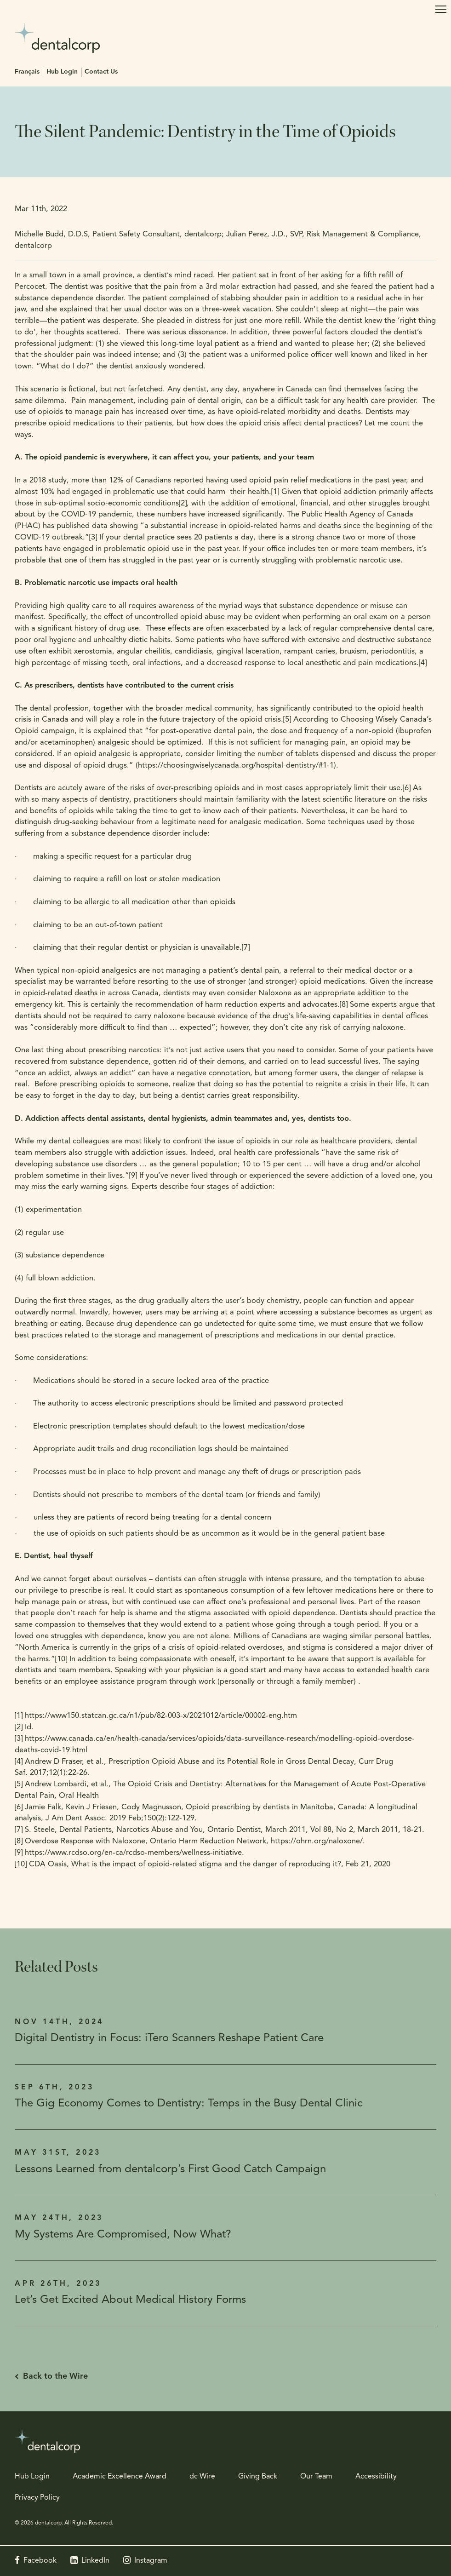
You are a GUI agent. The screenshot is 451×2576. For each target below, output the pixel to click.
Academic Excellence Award (119, 2476)
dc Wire (202, 2476)
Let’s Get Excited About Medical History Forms (130, 2300)
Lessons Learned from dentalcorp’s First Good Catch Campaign (170, 2169)
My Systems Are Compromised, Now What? (123, 2234)
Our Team (316, 2476)
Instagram (150, 2561)
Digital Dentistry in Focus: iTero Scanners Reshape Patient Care (169, 2038)
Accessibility (376, 2476)
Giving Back (257, 2476)
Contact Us (101, 72)
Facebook (40, 2561)
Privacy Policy (37, 2497)
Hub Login (62, 72)
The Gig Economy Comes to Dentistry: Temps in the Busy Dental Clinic (189, 2103)
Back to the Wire (55, 2376)
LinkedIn (95, 2561)
